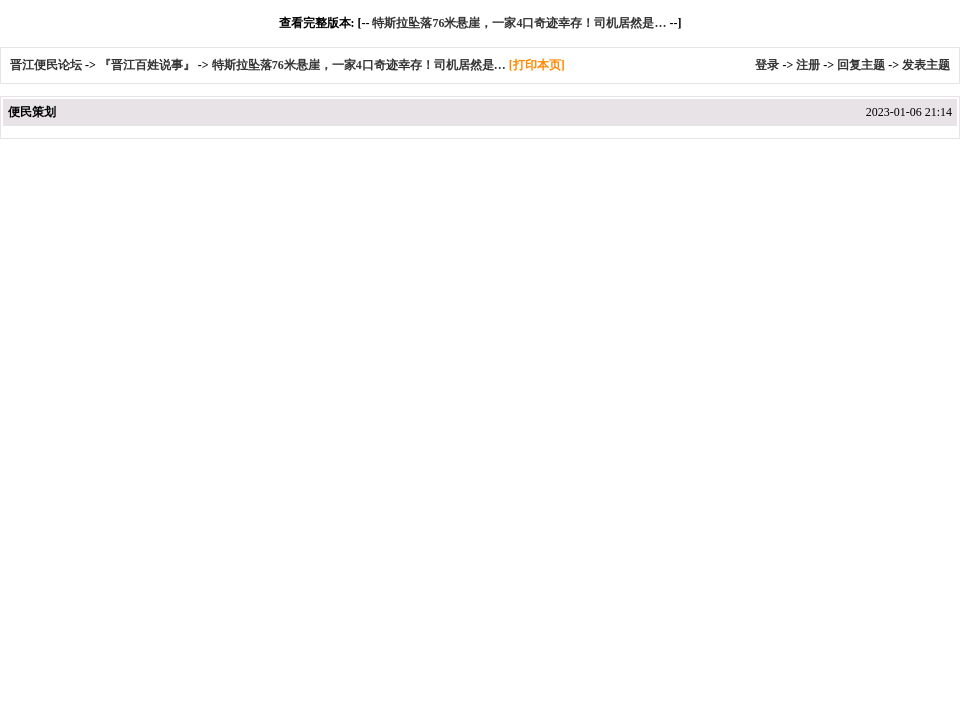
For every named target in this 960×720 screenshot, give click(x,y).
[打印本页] (537, 65)
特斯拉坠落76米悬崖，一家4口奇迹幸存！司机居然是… (519, 23)
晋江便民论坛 (46, 65)
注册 (808, 65)
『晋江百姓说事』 (147, 65)
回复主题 (861, 65)
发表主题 (926, 65)
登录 (767, 65)
